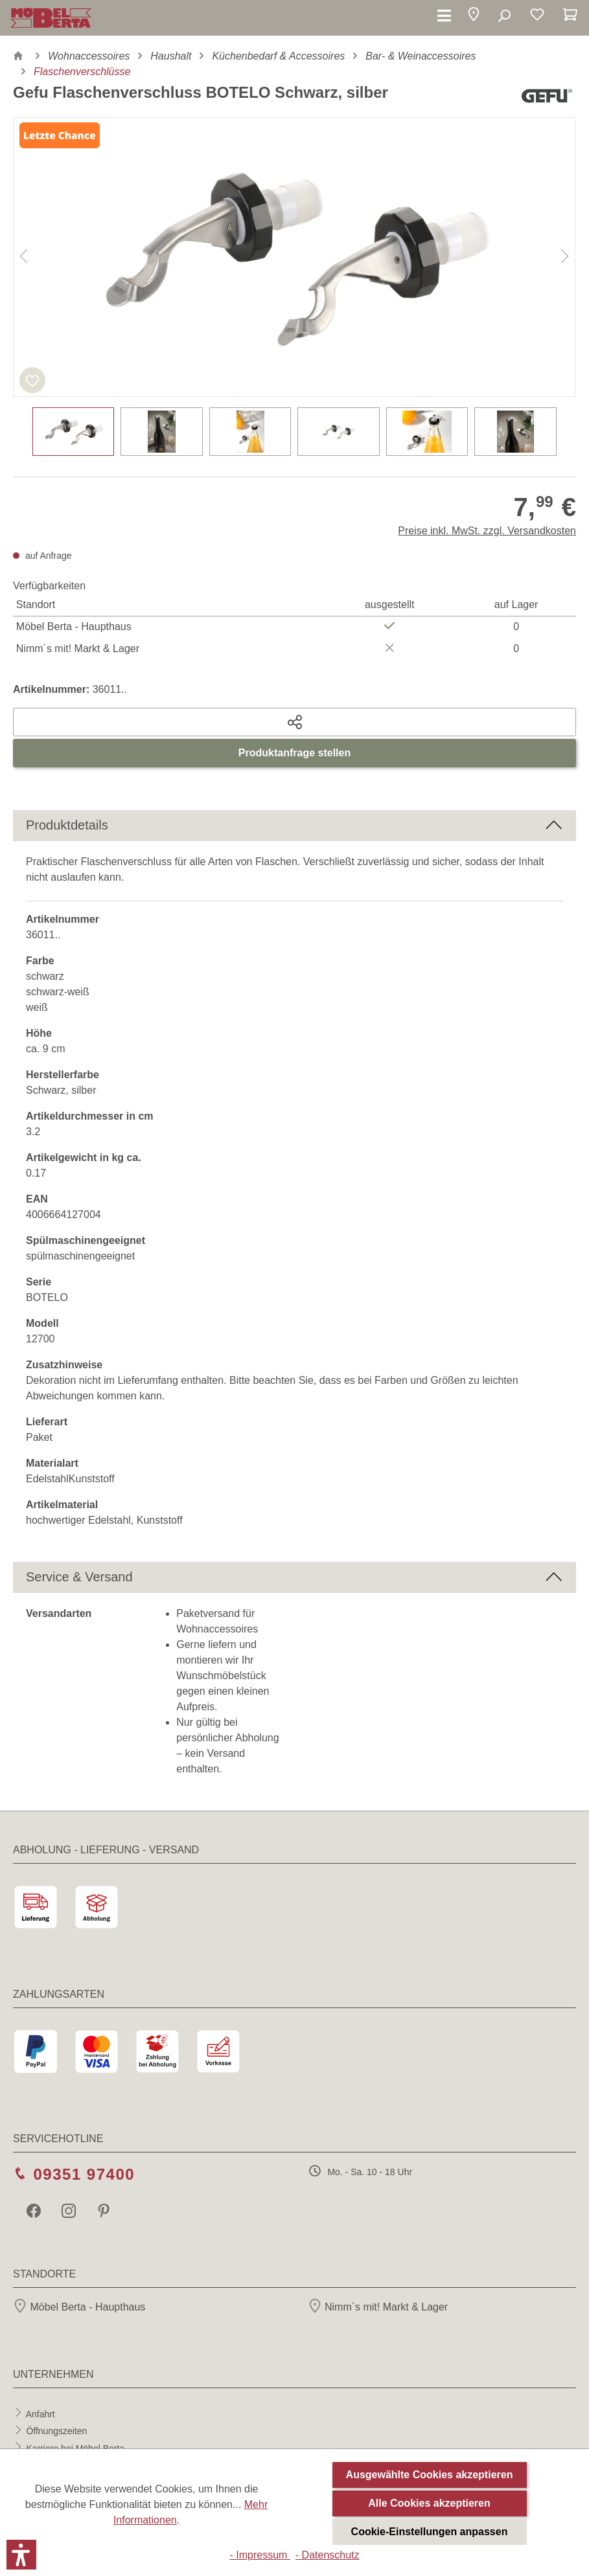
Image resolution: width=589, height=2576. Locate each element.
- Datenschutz (327, 2554)
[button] (474, 16)
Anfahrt (40, 2413)
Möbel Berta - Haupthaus (79, 2306)
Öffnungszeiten (56, 2431)
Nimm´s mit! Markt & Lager (378, 2306)
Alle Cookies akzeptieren (429, 2503)
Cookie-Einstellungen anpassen (429, 2531)
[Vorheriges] (23, 257)
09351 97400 (84, 2174)
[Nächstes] (565, 257)
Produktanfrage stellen (294, 752)
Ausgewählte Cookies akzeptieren (429, 2474)
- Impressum (259, 2554)
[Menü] (444, 16)
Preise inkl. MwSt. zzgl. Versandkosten (487, 530)
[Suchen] (504, 16)
